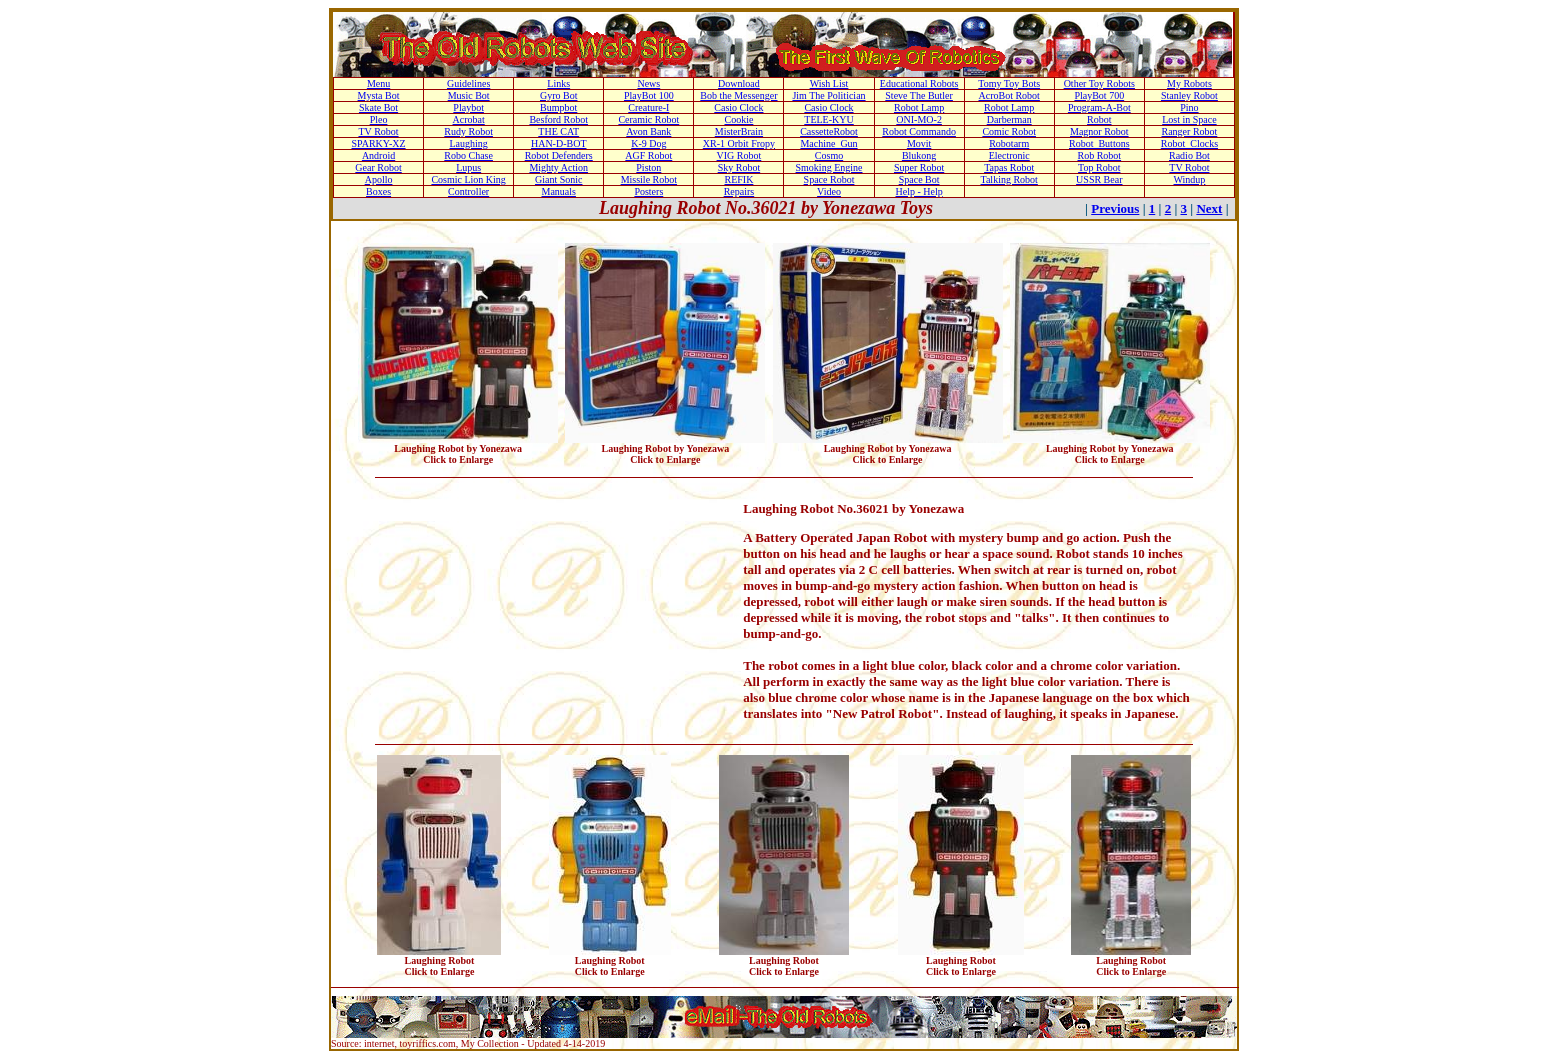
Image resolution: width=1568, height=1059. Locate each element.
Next (1209, 208)
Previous (1115, 208)
